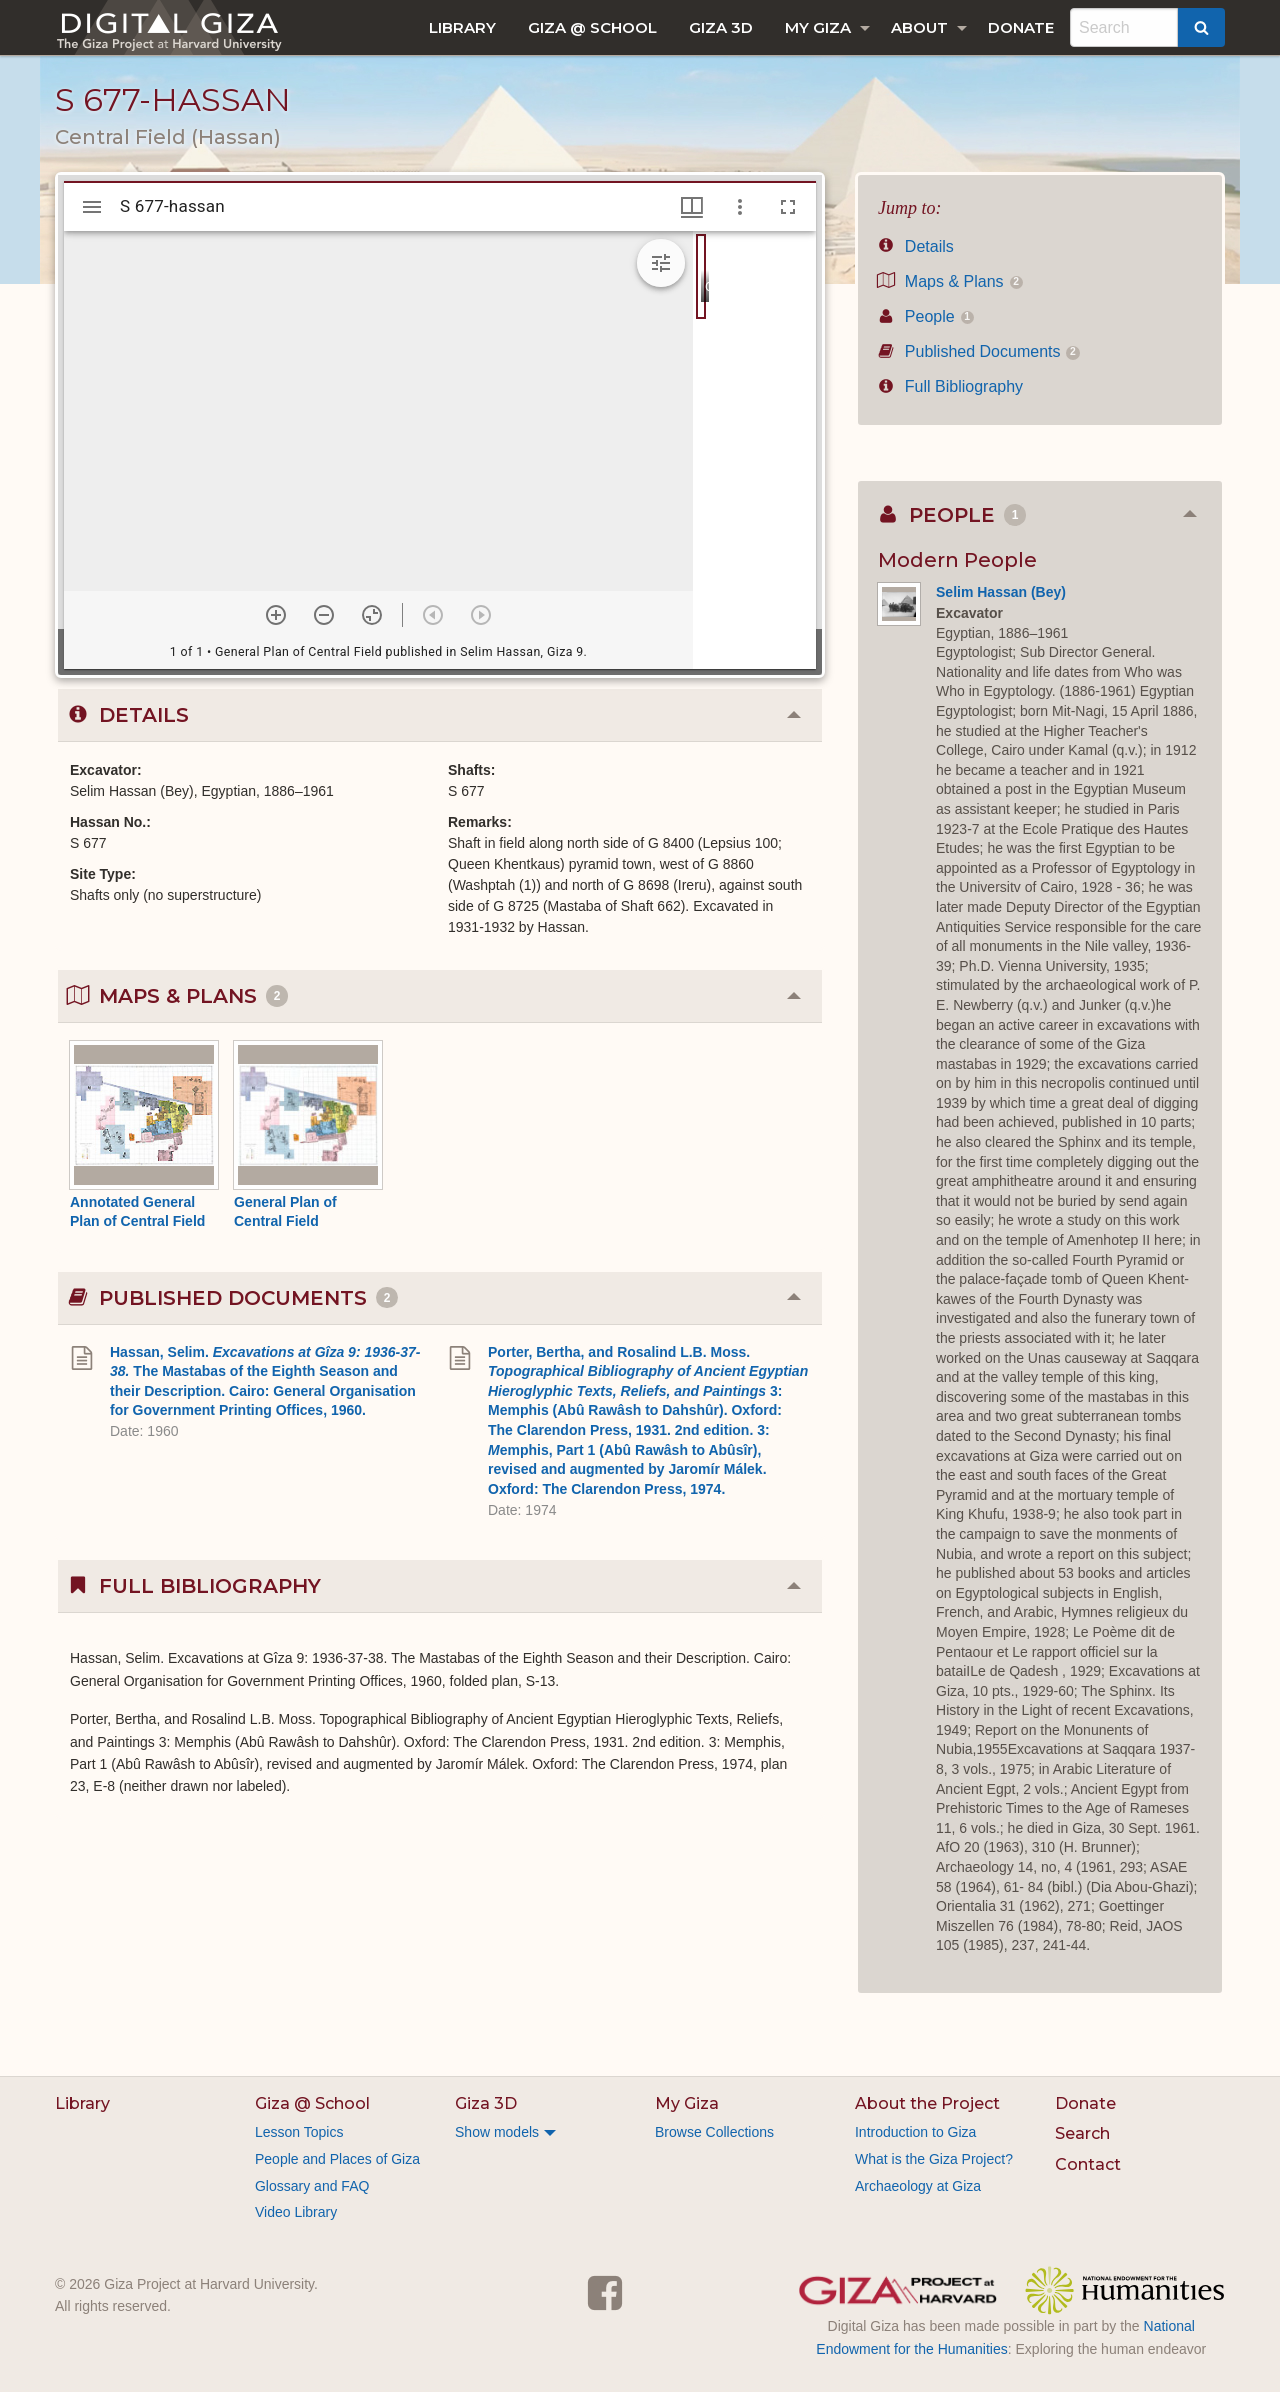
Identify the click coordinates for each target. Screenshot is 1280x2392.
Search (1082, 2133)
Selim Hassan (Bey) (1001, 592)
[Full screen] (788, 207)
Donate (1021, 27)
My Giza (818, 27)
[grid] (754, 450)
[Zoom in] (276, 615)
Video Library (296, 2212)
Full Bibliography (950, 386)
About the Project (927, 2103)
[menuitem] (462, 27)
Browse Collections (714, 2132)
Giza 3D (721, 27)
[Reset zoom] (372, 615)
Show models (497, 2132)
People (926, 316)
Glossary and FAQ (312, 2186)
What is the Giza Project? (934, 2159)
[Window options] (740, 207)
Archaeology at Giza (918, 2186)
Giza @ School (592, 27)
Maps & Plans (950, 281)
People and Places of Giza (337, 2159)
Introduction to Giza (915, 2132)
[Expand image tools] (661, 263)
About (919, 27)
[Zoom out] (324, 615)
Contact (1088, 2164)
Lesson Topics (299, 2132)
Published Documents (979, 351)
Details (916, 246)
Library (462, 27)
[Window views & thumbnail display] (692, 207)
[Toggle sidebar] (92, 207)
